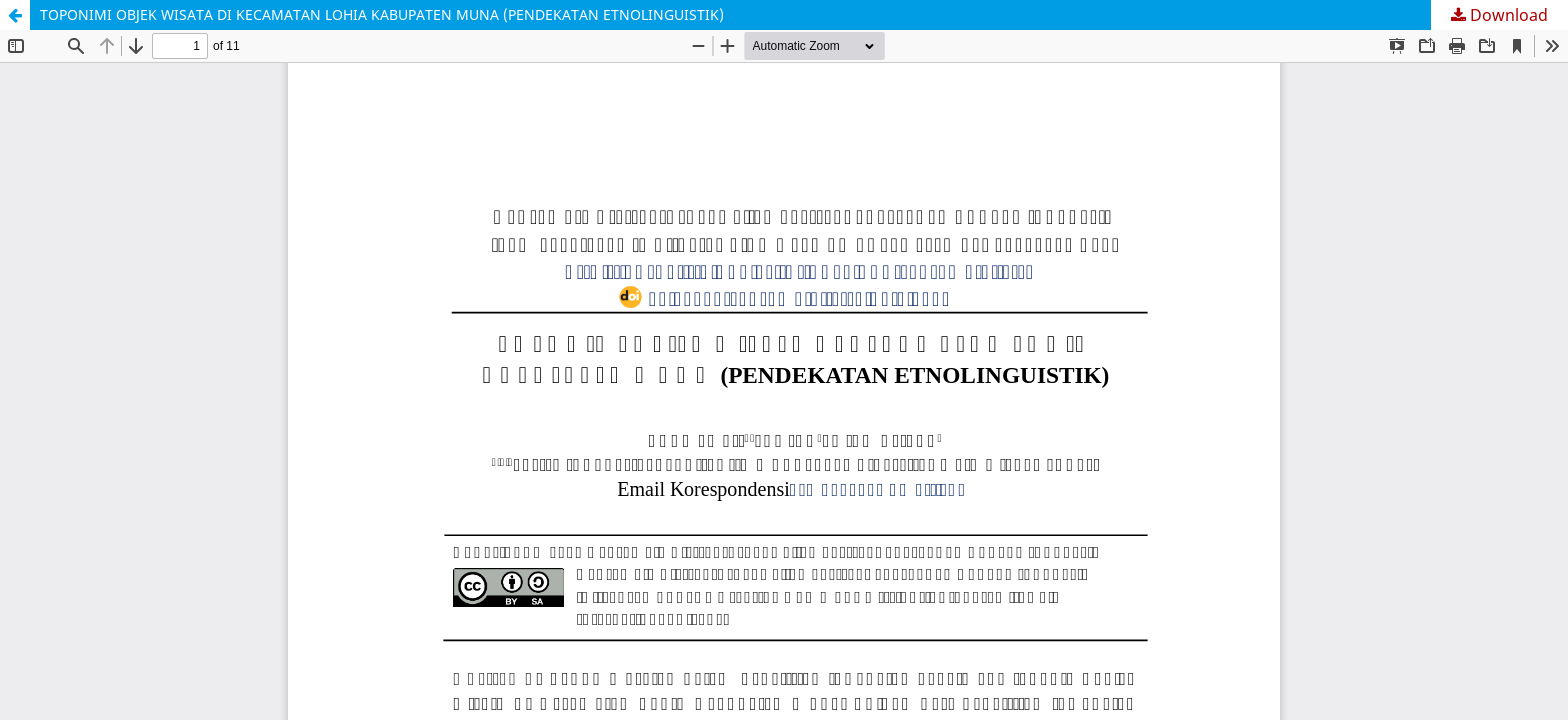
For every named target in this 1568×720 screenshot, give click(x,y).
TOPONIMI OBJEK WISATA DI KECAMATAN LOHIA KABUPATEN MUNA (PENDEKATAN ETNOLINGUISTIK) (382, 14)
